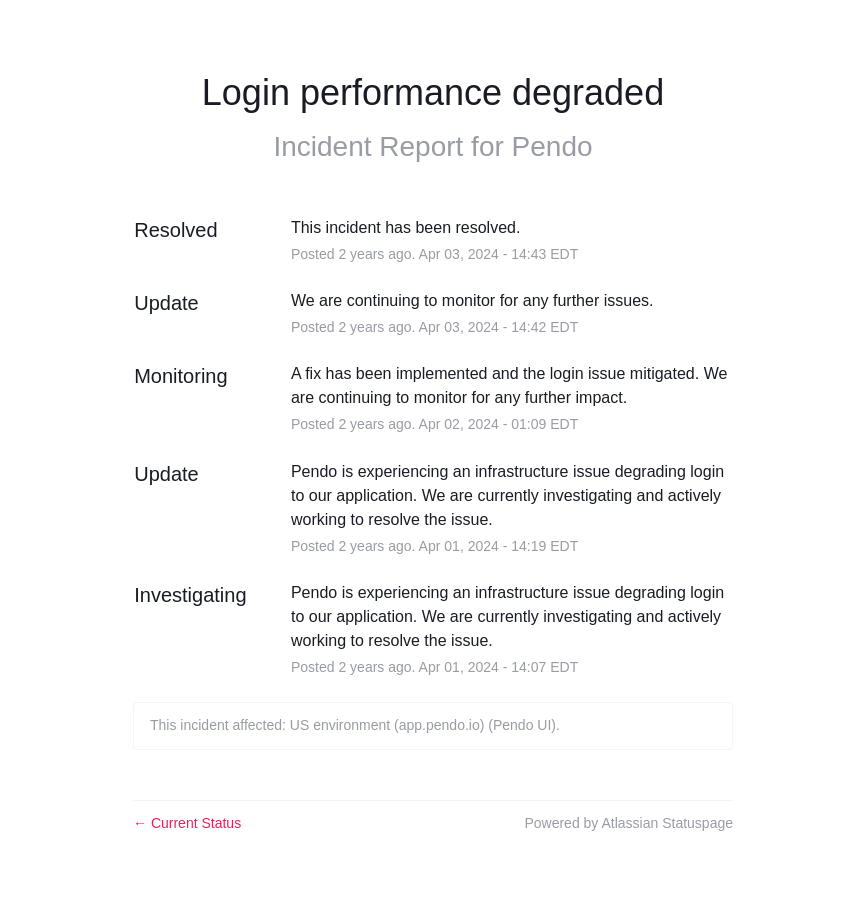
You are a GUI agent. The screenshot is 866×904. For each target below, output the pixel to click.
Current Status (187, 823)
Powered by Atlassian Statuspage (628, 823)
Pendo (552, 146)
